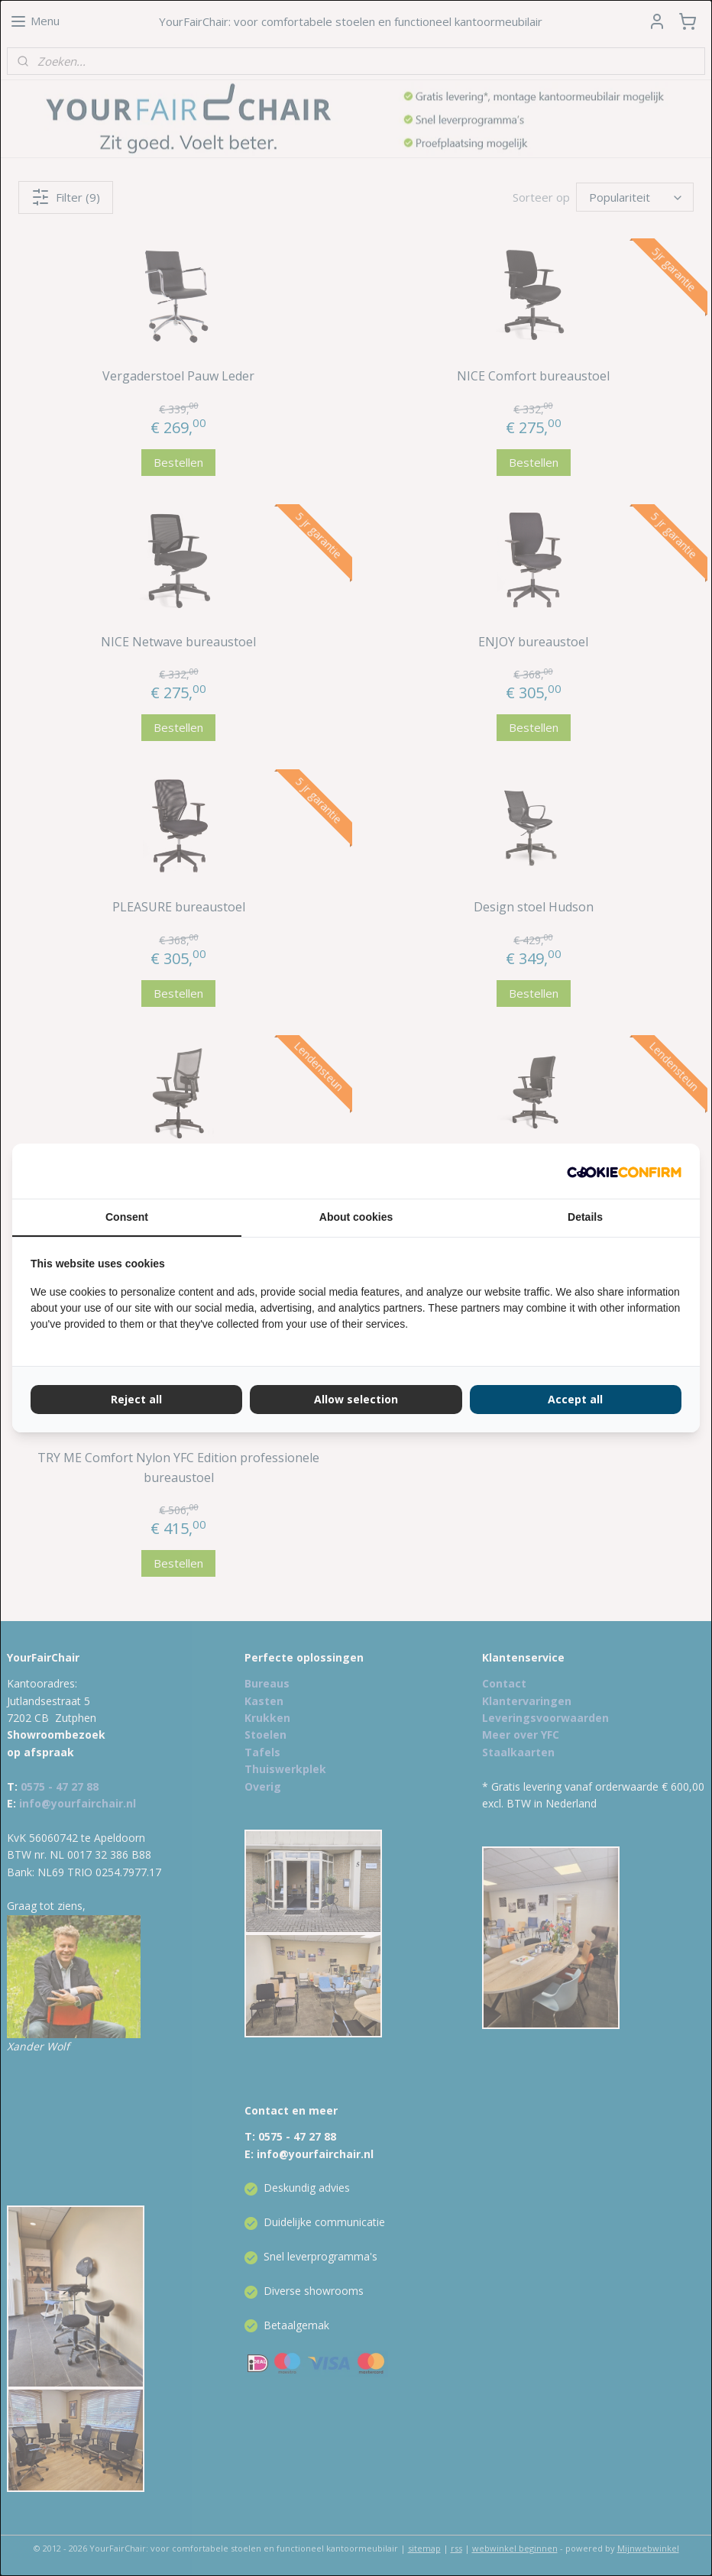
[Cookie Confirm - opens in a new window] (624, 1171)
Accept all (575, 1399)
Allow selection (356, 1399)
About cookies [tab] (356, 1217)
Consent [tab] (126, 1217)
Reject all (136, 1399)
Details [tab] (585, 1217)
